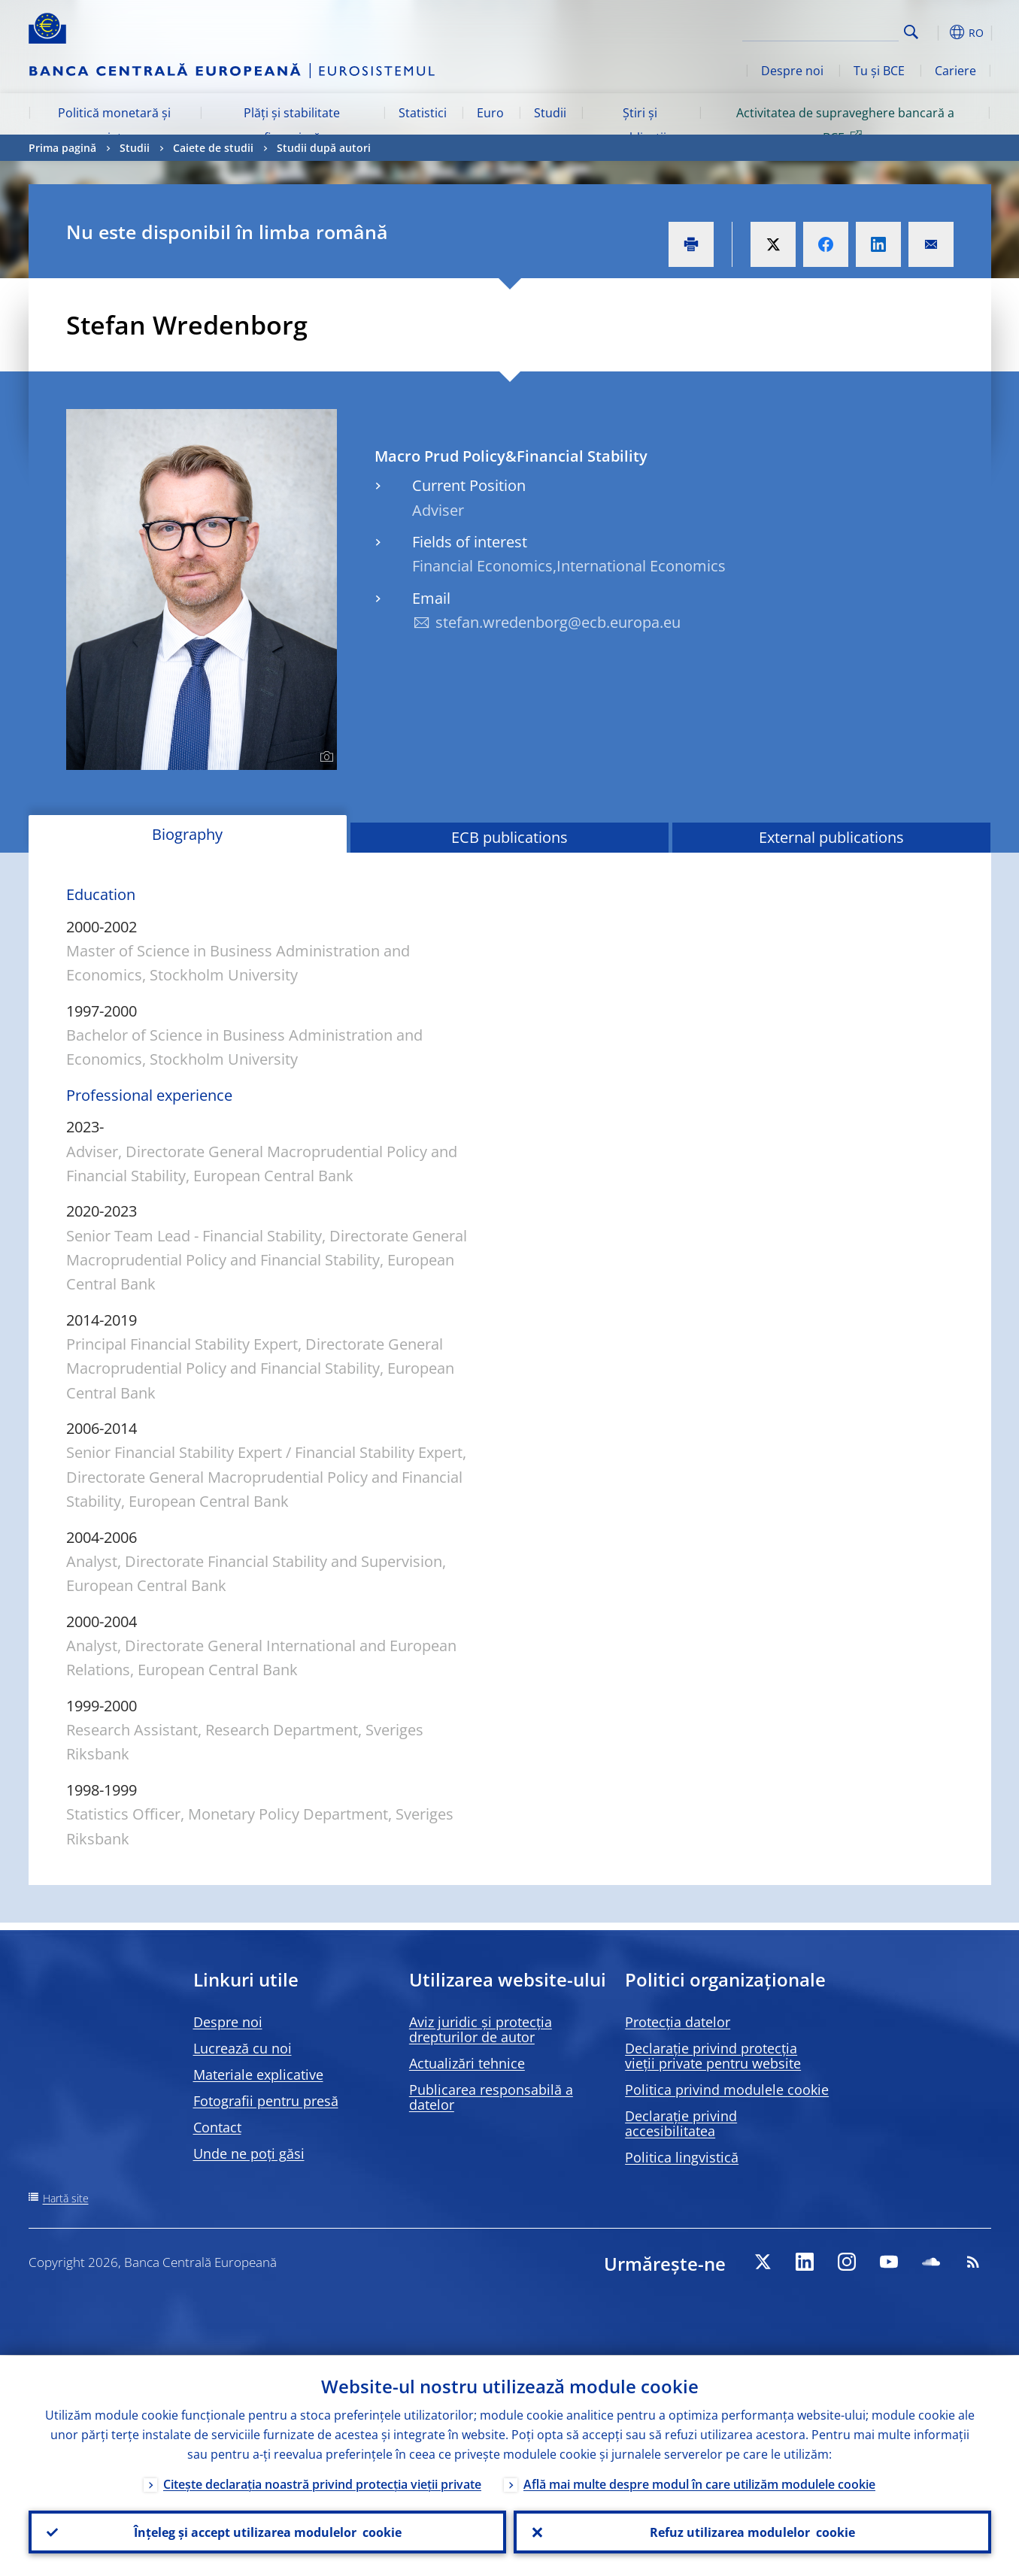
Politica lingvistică (681, 2157)
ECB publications (509, 837)
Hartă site (66, 2198)
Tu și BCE (879, 70)
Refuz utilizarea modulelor (752, 2531)
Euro (490, 113)
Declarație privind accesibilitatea (681, 2123)
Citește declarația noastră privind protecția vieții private (322, 2483)
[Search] (823, 30)
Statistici (423, 113)
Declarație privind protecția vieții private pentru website (713, 2055)
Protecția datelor (677, 2022)
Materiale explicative (258, 2074)
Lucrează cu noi (242, 2048)
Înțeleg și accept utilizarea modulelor (267, 2531)
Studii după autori (324, 148)
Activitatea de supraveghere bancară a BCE (845, 125)
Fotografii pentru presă (265, 2101)
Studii (550, 113)
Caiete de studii (213, 148)
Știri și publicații (640, 125)
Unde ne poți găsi (249, 2153)
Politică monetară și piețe (114, 125)
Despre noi (792, 70)
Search (911, 32)
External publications (831, 837)
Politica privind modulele (727, 2089)
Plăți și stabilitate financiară (292, 125)
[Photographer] (324, 757)
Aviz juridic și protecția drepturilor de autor (480, 2029)
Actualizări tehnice (467, 2063)
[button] (938, 32)
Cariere (955, 70)
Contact (217, 2127)
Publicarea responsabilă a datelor (491, 2097)
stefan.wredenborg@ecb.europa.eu (558, 622)
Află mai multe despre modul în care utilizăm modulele (699, 2483)
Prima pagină (62, 148)
